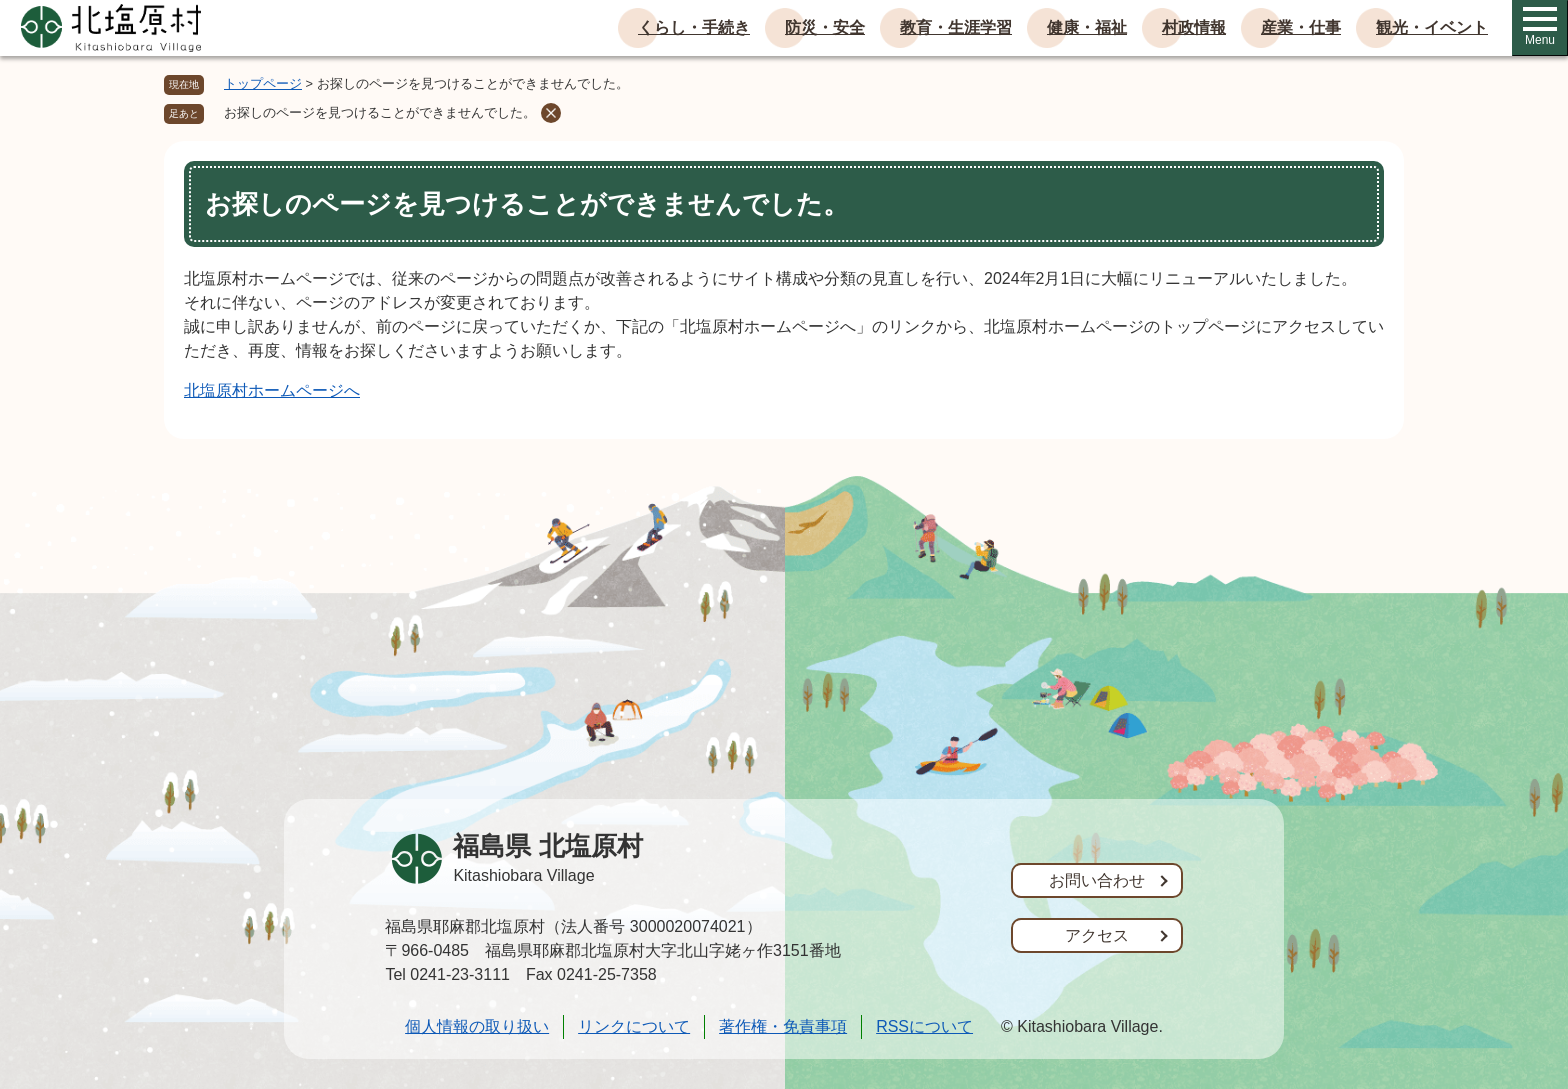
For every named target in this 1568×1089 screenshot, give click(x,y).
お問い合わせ (1097, 880)
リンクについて (634, 1026)
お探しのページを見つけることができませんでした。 (380, 112)
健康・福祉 (1087, 27)
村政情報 (1194, 27)
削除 (551, 113)
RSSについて (924, 1026)
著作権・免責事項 (783, 1026)
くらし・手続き (694, 27)
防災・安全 (825, 27)
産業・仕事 (1301, 27)
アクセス (1097, 935)
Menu (1540, 27)
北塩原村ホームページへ (272, 390)
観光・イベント (1432, 27)
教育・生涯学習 (956, 27)
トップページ (263, 83)
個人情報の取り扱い (477, 1026)
